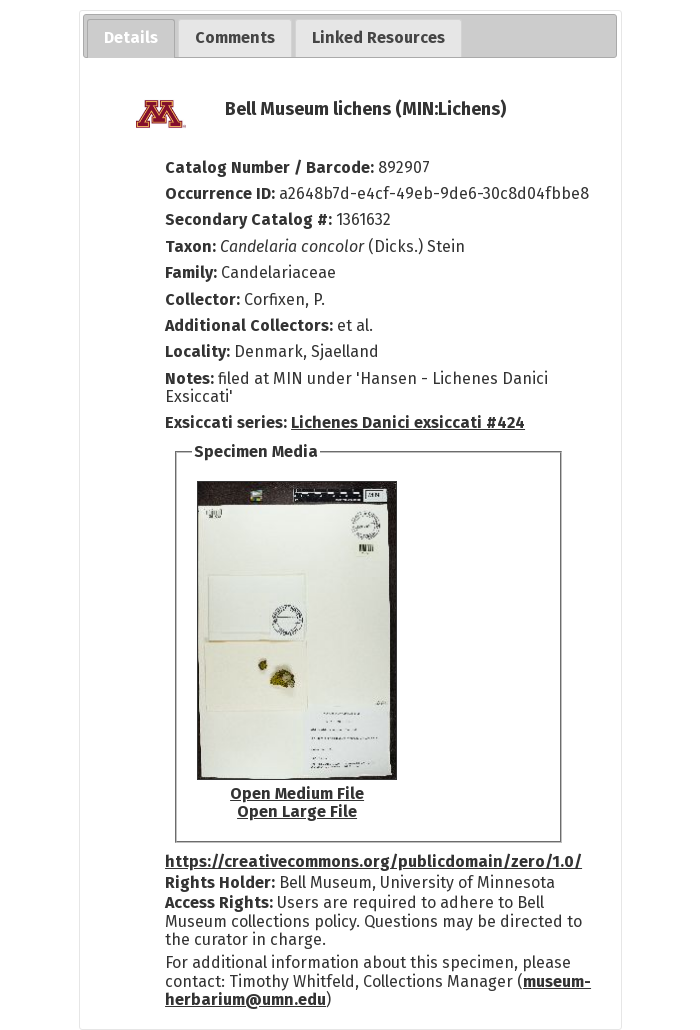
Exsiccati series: (226, 422)
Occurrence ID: (222, 193)
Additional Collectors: (251, 325)
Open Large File (297, 811)
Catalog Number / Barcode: (271, 167)
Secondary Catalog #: (248, 219)
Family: (191, 272)
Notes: (189, 378)
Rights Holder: (220, 882)
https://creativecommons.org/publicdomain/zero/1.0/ (373, 861)
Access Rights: (219, 902)
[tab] (131, 38)
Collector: (204, 299)
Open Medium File (297, 793)
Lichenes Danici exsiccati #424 (408, 422)
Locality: (197, 351)
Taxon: (190, 246)
